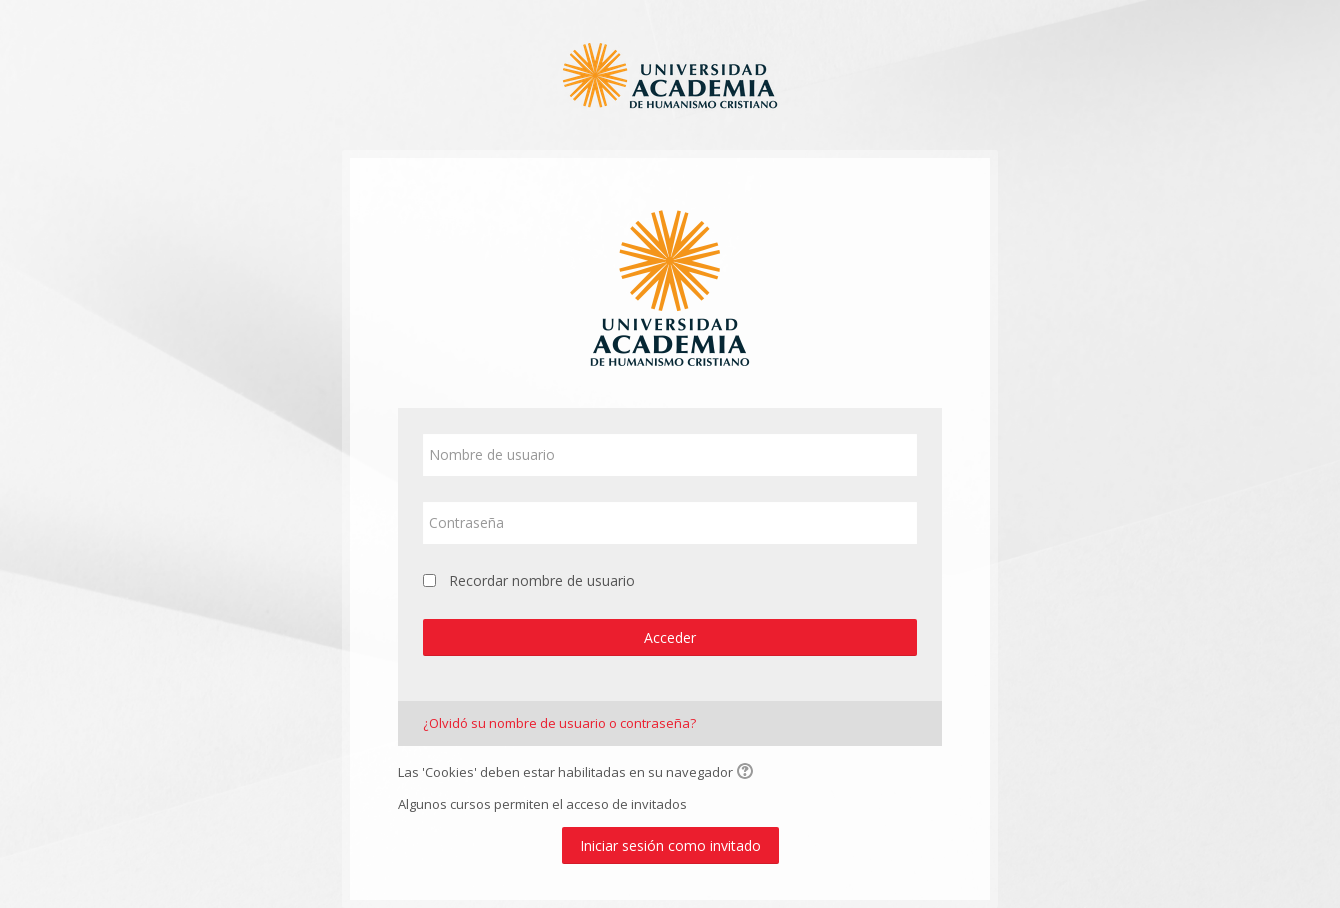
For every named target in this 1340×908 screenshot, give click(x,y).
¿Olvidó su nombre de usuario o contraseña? (559, 723)
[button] (748, 773)
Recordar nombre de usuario (542, 580)
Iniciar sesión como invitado (670, 845)
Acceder (670, 637)
